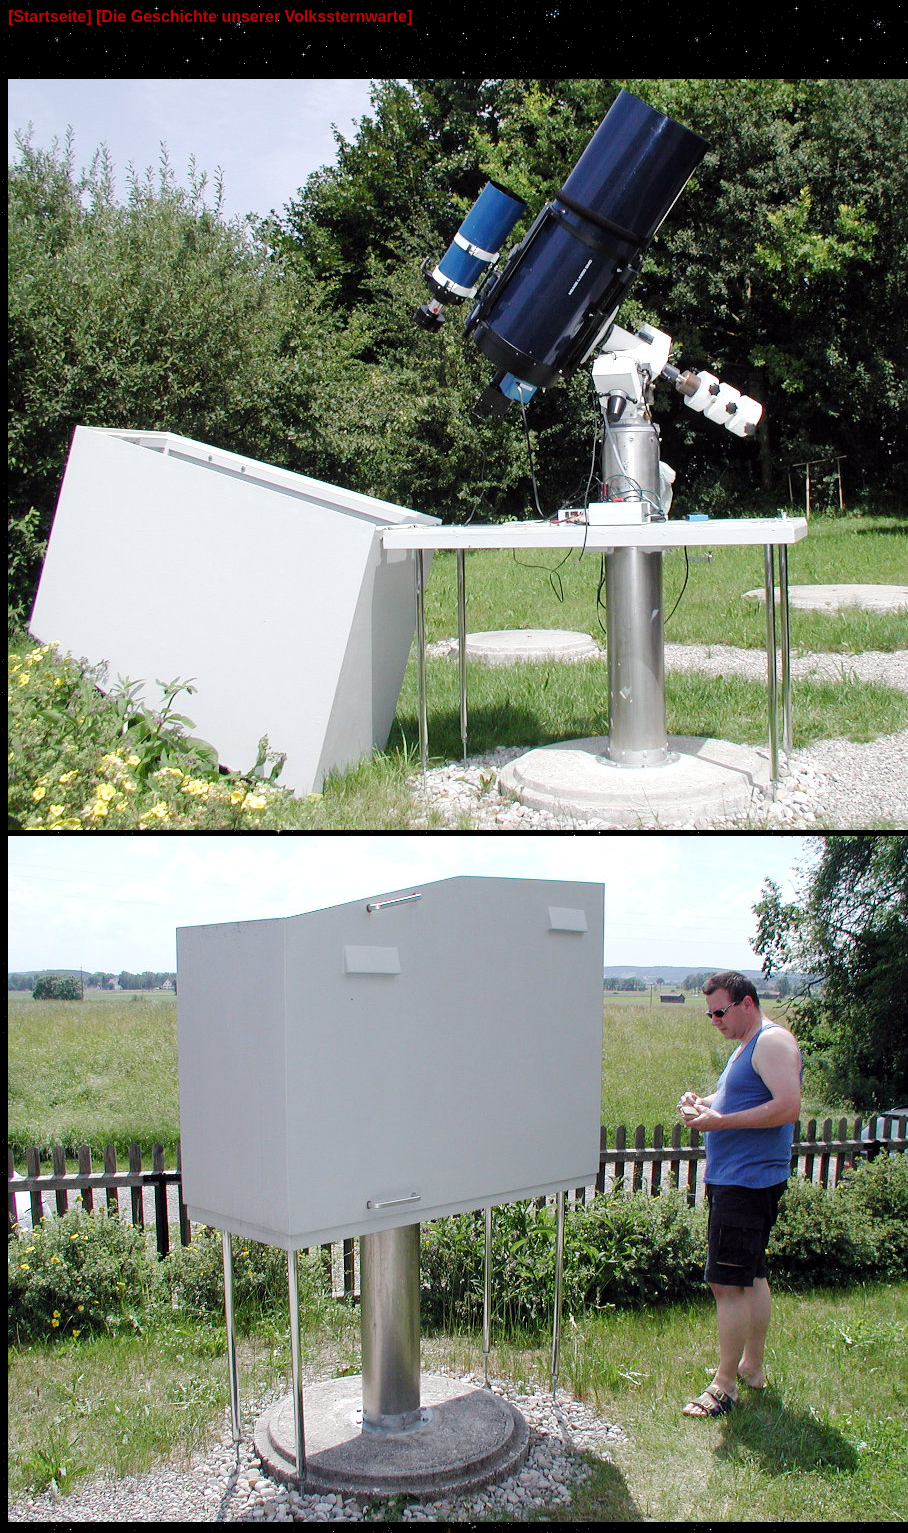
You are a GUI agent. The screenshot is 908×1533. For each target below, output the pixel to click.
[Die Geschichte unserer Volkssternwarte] (254, 16)
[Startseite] (50, 16)
